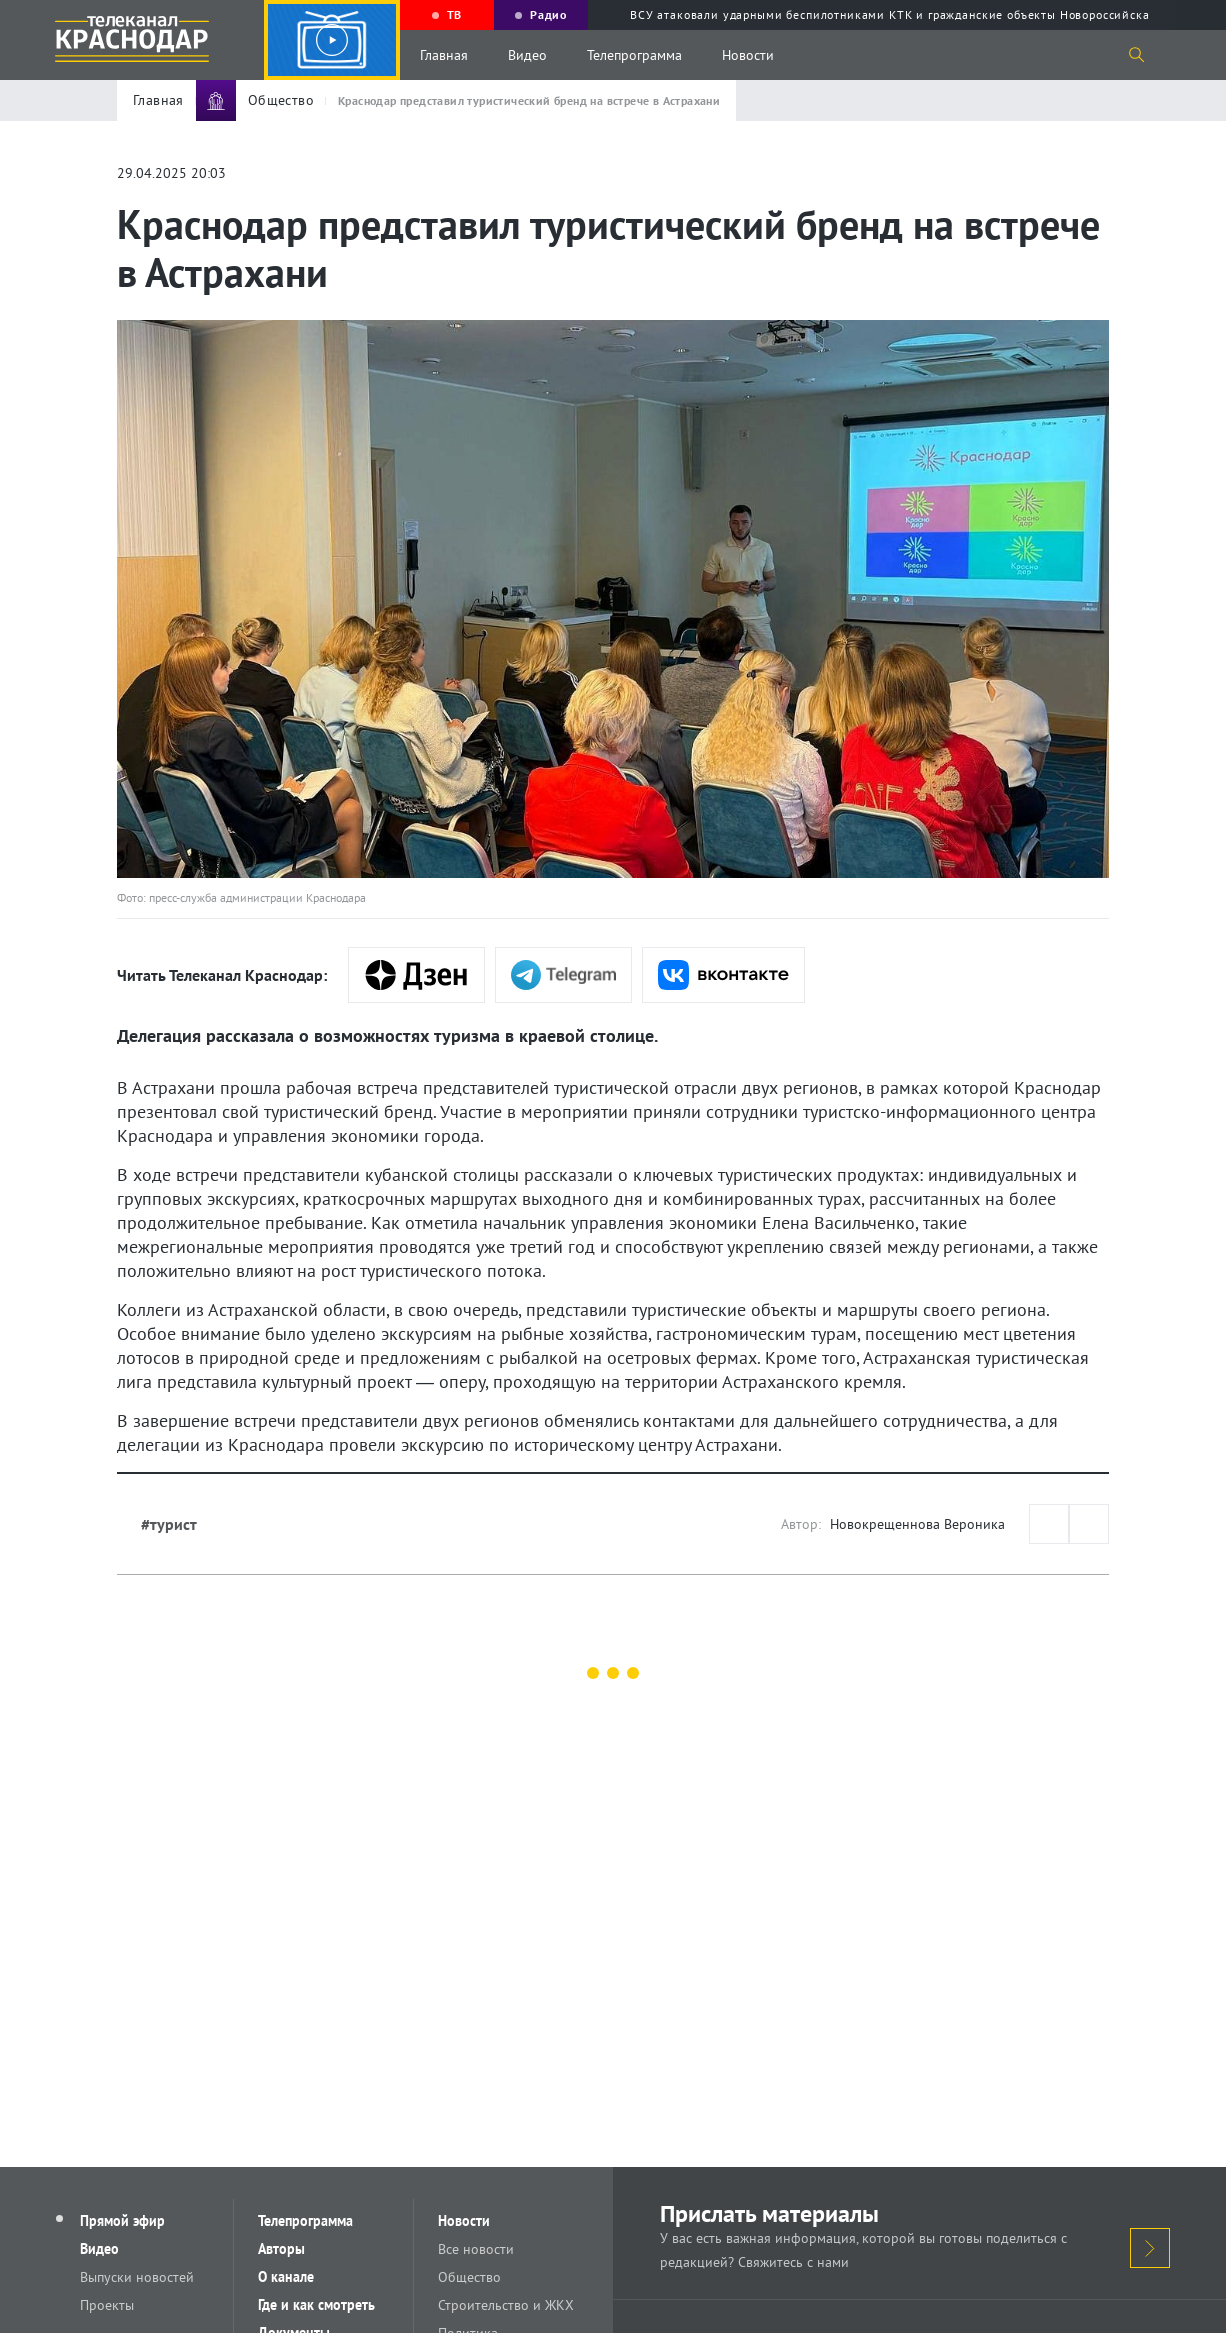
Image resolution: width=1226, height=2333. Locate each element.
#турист (169, 1524)
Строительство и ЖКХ (506, 2305)
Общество (469, 2277)
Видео (527, 55)
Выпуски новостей (137, 2277)
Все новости (476, 2249)
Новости (748, 55)
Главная (444, 55)
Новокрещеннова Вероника (917, 1524)
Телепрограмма (634, 55)
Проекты (107, 2305)
